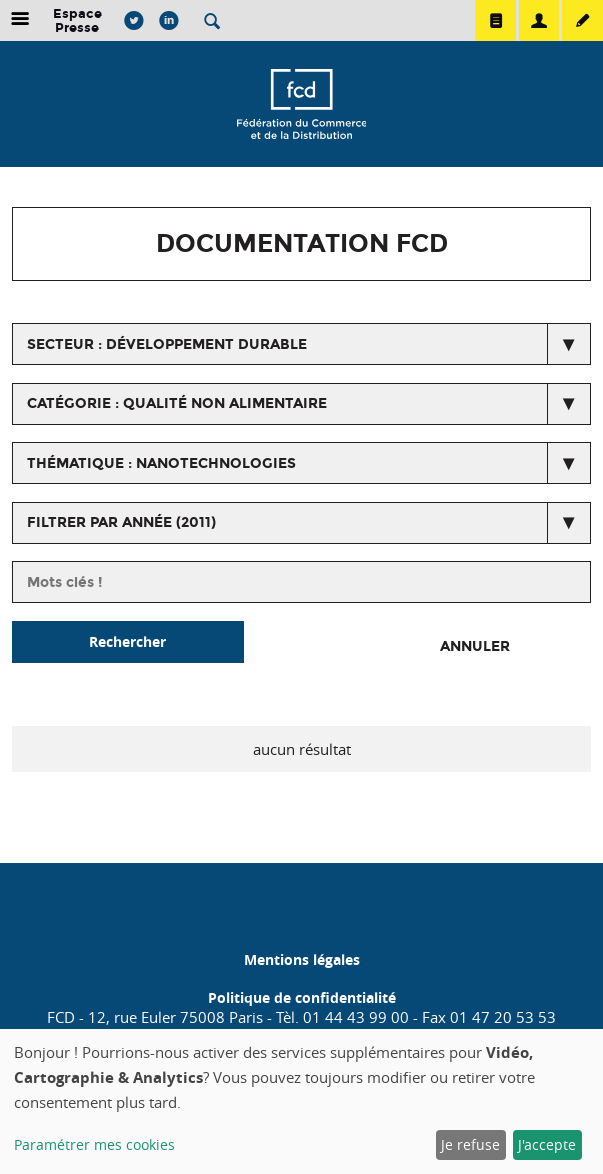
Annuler (475, 646)
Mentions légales (302, 959)
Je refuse (470, 1144)
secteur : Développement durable (167, 344)
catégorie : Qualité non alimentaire (177, 403)
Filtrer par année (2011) (121, 522)
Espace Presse (77, 20)
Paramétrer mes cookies (94, 1144)
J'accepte (547, 1144)
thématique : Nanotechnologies (161, 463)
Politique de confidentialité (302, 997)
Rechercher (127, 641)
